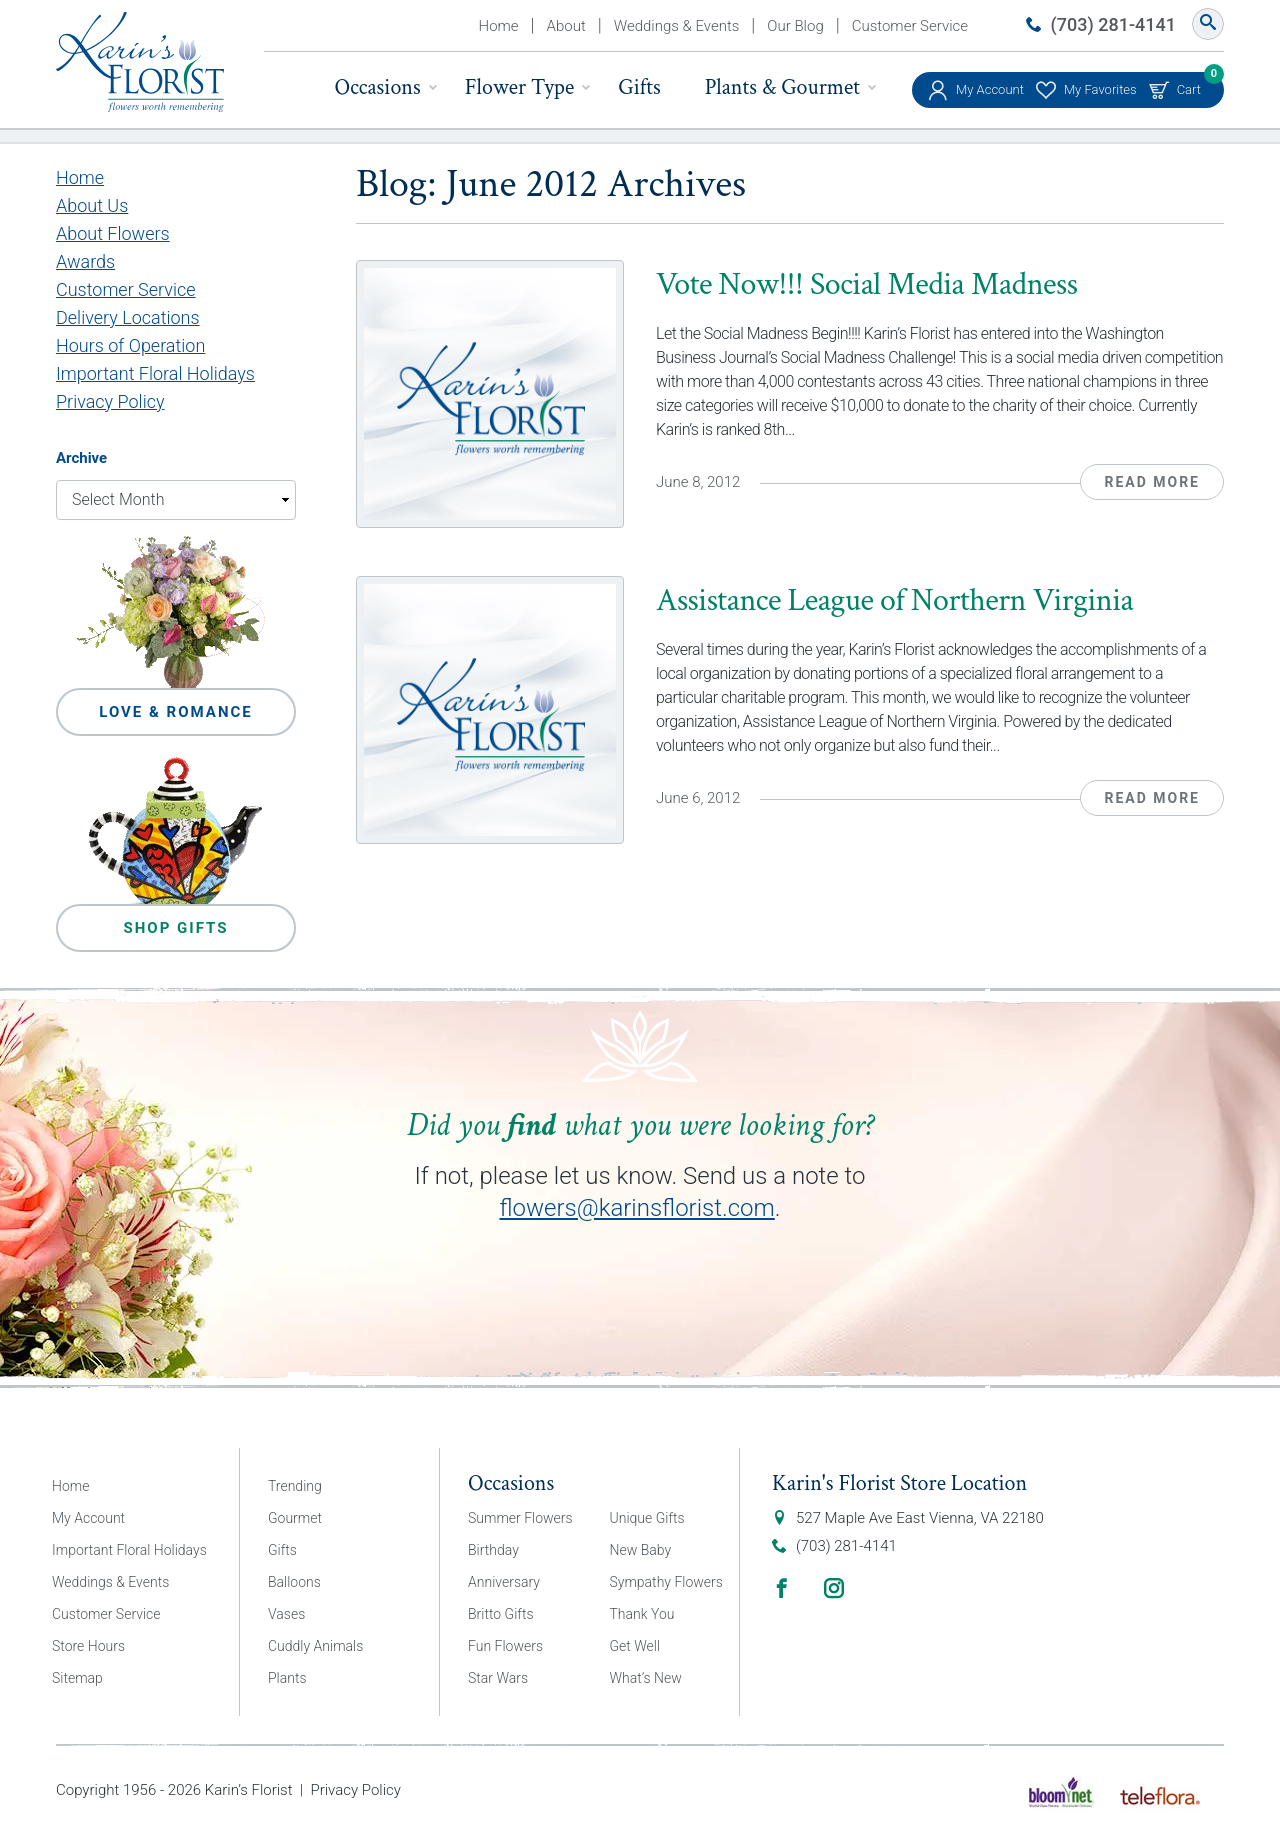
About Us (92, 205)
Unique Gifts (647, 1518)
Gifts (639, 87)
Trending (295, 1486)
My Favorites (1100, 89)
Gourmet (295, 1518)
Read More (1152, 482)
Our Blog (795, 26)
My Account (990, 89)
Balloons (294, 1582)
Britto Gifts (501, 1614)
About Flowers (113, 233)
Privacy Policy (110, 401)
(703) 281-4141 (1113, 24)
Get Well (635, 1646)
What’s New (646, 1678)
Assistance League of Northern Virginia (894, 600)
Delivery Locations (128, 317)
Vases (286, 1614)
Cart (1189, 84)
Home (499, 26)
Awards (85, 261)
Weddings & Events (677, 26)
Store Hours (88, 1646)
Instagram (834, 1588)
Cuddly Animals (315, 1646)
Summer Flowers (520, 1518)
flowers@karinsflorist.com (636, 1208)
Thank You (642, 1614)
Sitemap (77, 1678)
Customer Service (910, 26)
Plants (287, 1678)
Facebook (782, 1588)
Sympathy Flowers (666, 1582)
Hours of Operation (130, 345)
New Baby (641, 1550)
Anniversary (504, 1582)
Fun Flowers (505, 1646)
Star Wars (498, 1678)
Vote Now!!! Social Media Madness (866, 284)
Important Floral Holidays (155, 373)
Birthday (493, 1550)
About (566, 26)
